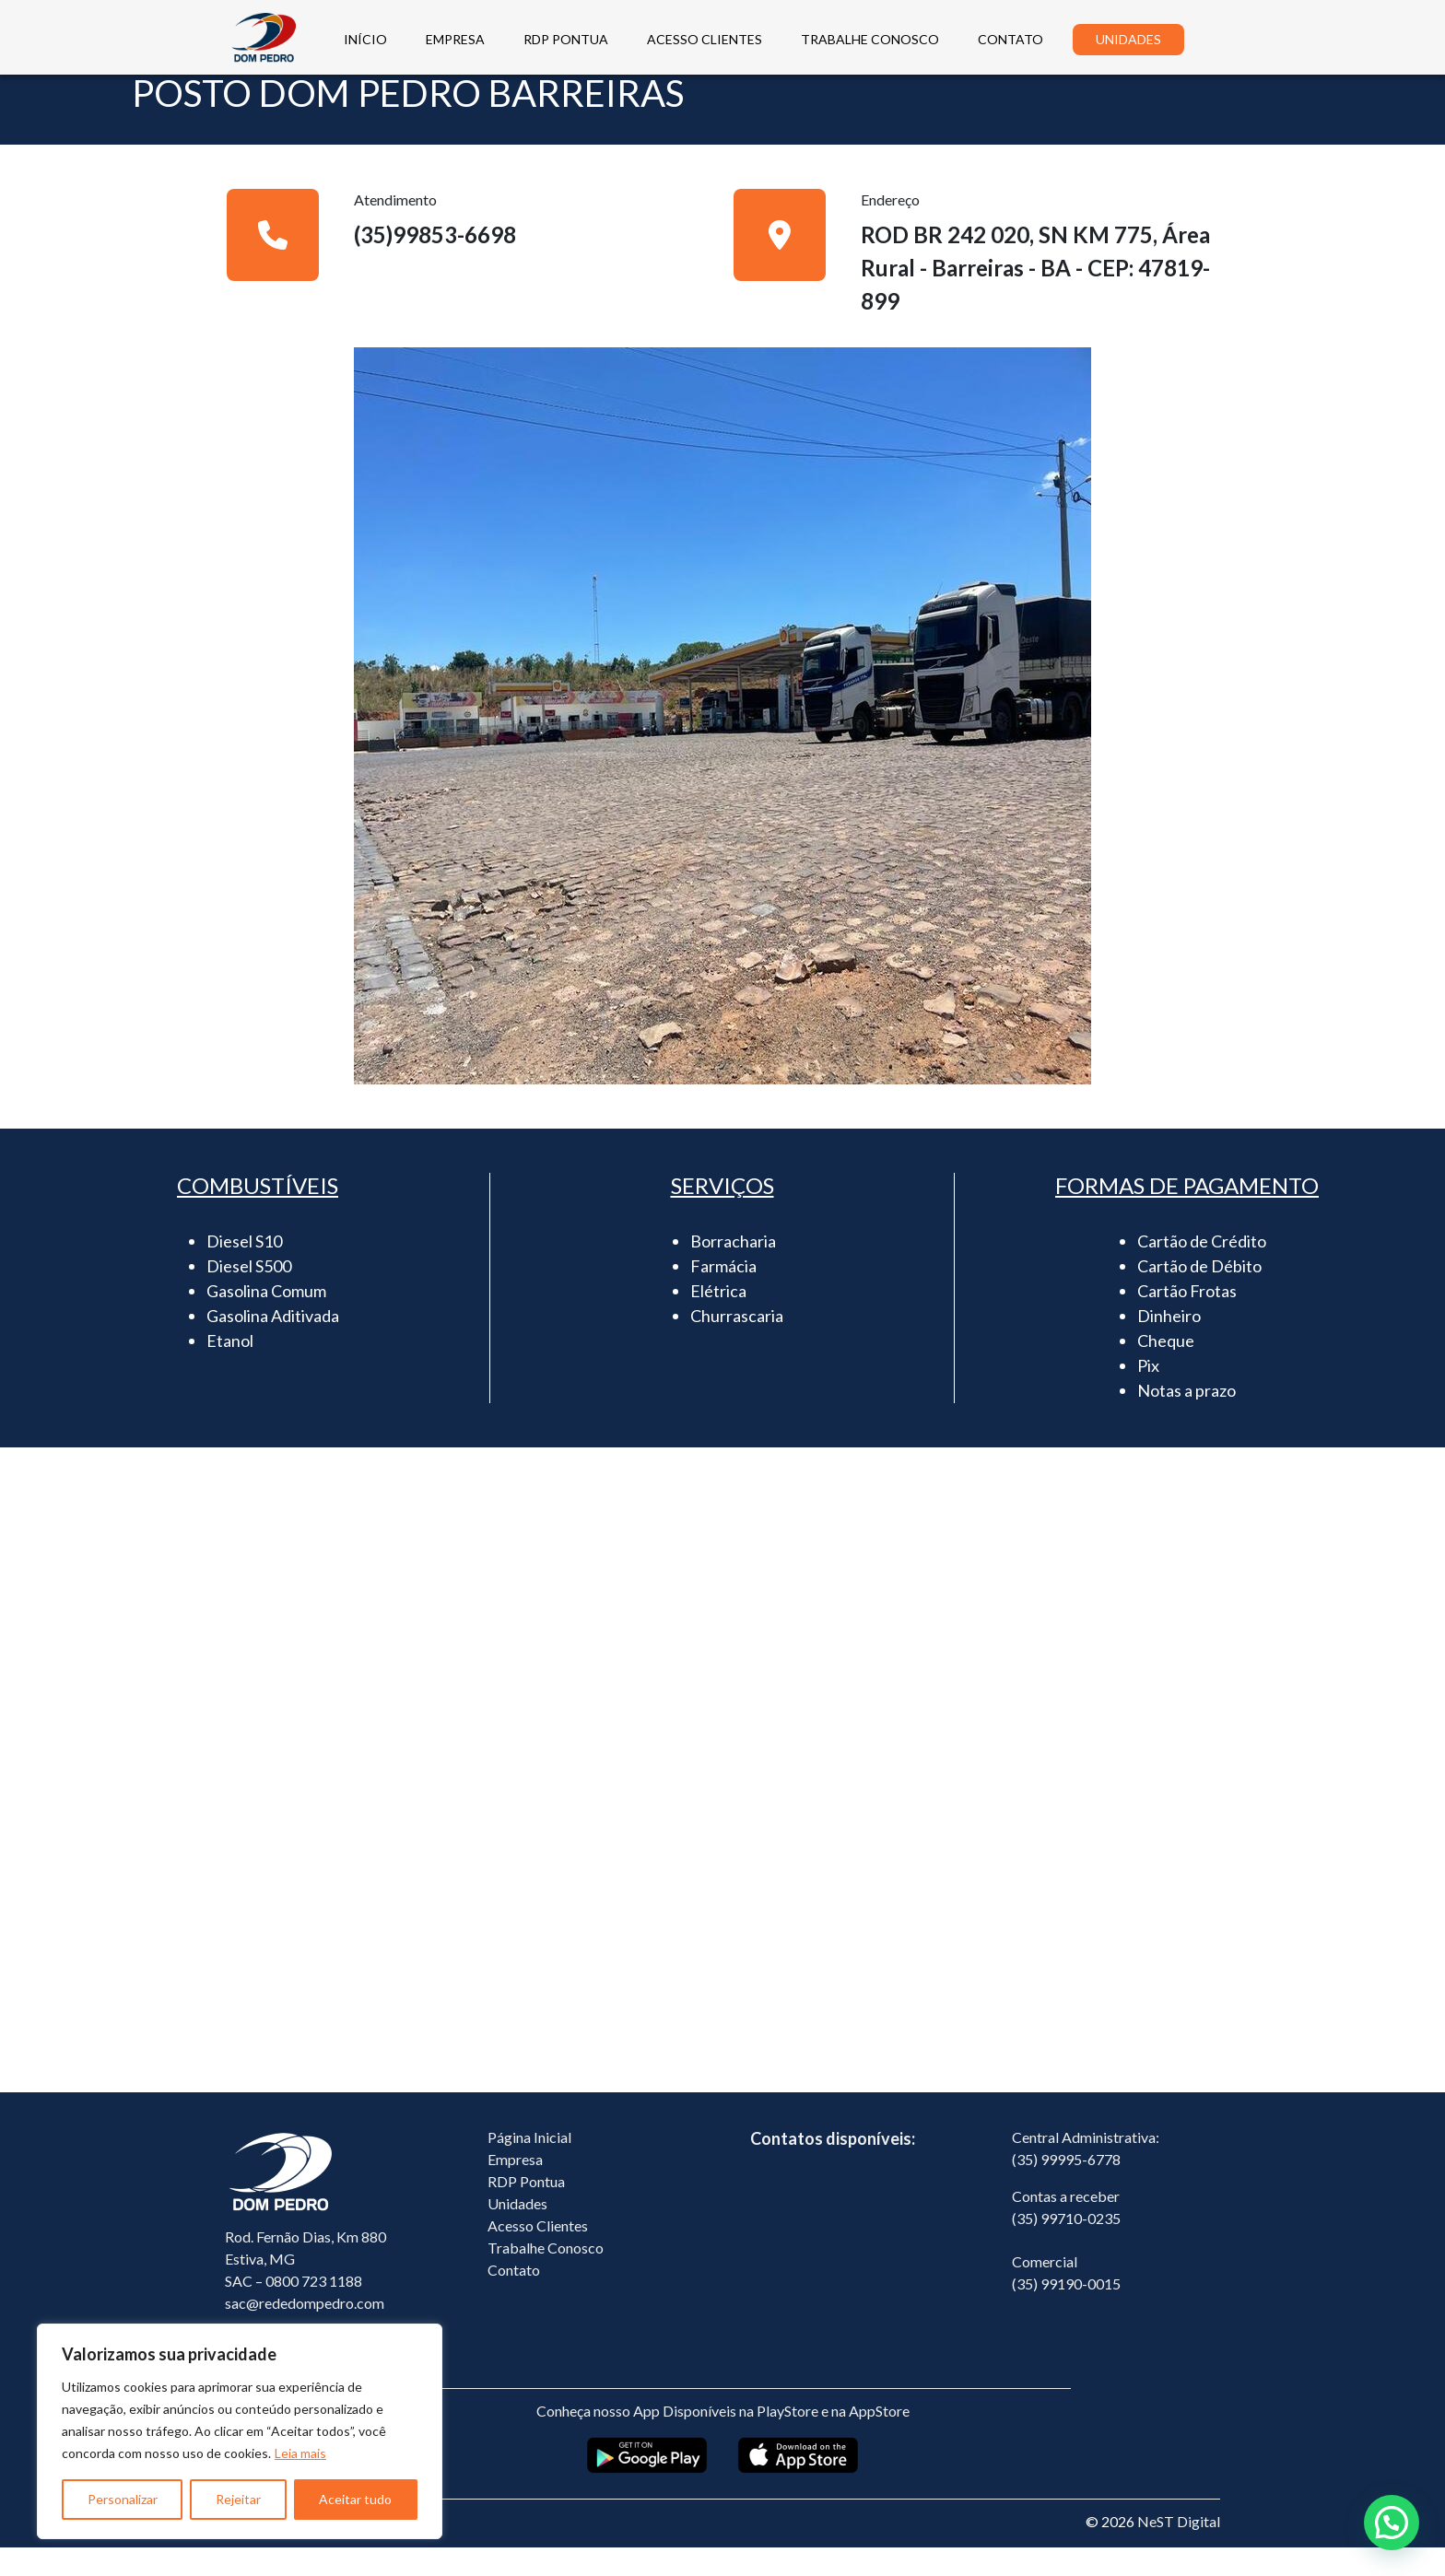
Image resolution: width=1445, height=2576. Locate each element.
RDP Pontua (526, 2210)
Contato (514, 2298)
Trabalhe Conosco (546, 2276)
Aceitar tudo (355, 2499)
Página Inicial (529, 2165)
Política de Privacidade (297, 2549)
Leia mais (300, 2453)
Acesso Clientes (538, 2254)
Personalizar (123, 2499)
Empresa (515, 2187)
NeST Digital (1178, 2549)
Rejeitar (238, 2499)
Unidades (517, 2232)
